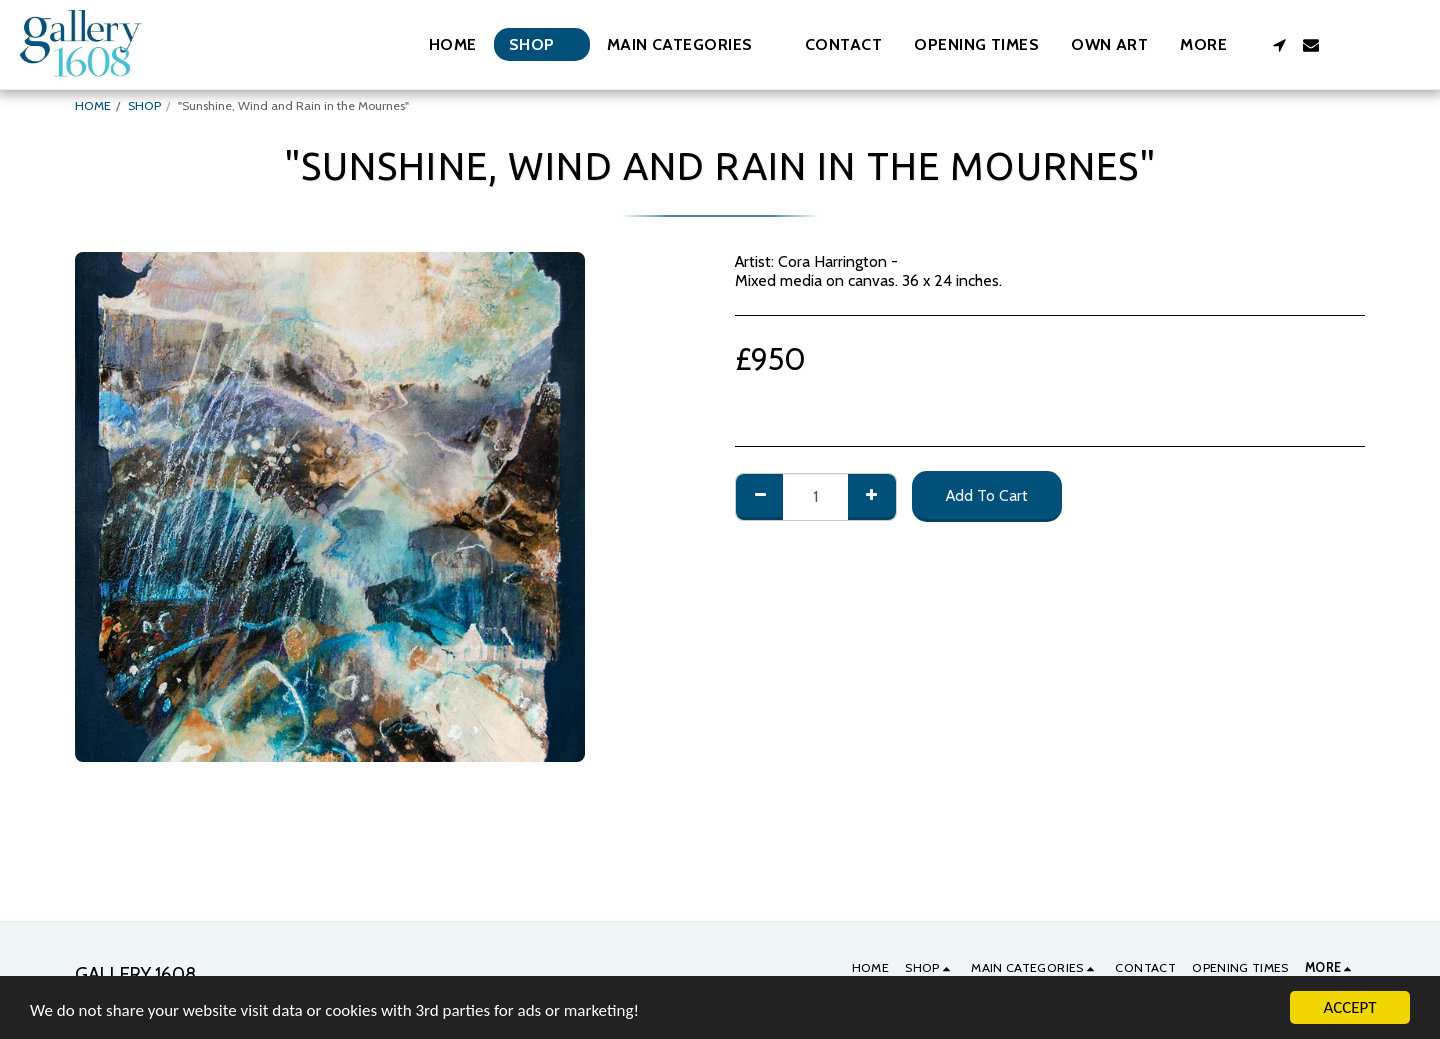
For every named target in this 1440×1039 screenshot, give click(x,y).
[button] (690, 44)
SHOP (144, 105)
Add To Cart (987, 495)
